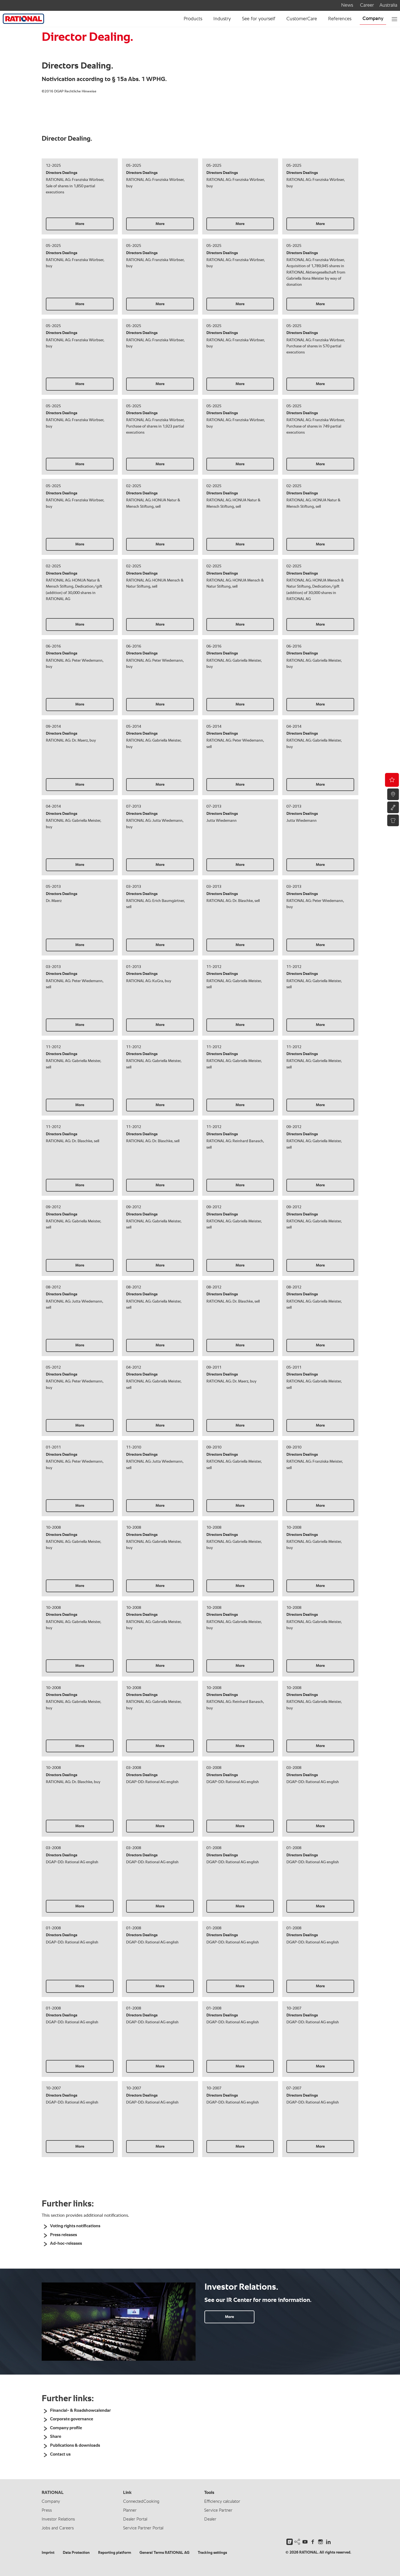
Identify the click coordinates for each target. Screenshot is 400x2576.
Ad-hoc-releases (66, 2243)
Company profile (66, 2428)
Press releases (63, 2235)
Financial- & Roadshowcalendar (80, 2410)
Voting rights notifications (75, 2226)
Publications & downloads (75, 2445)
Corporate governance (71, 2419)
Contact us (60, 2454)
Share (55, 2437)
